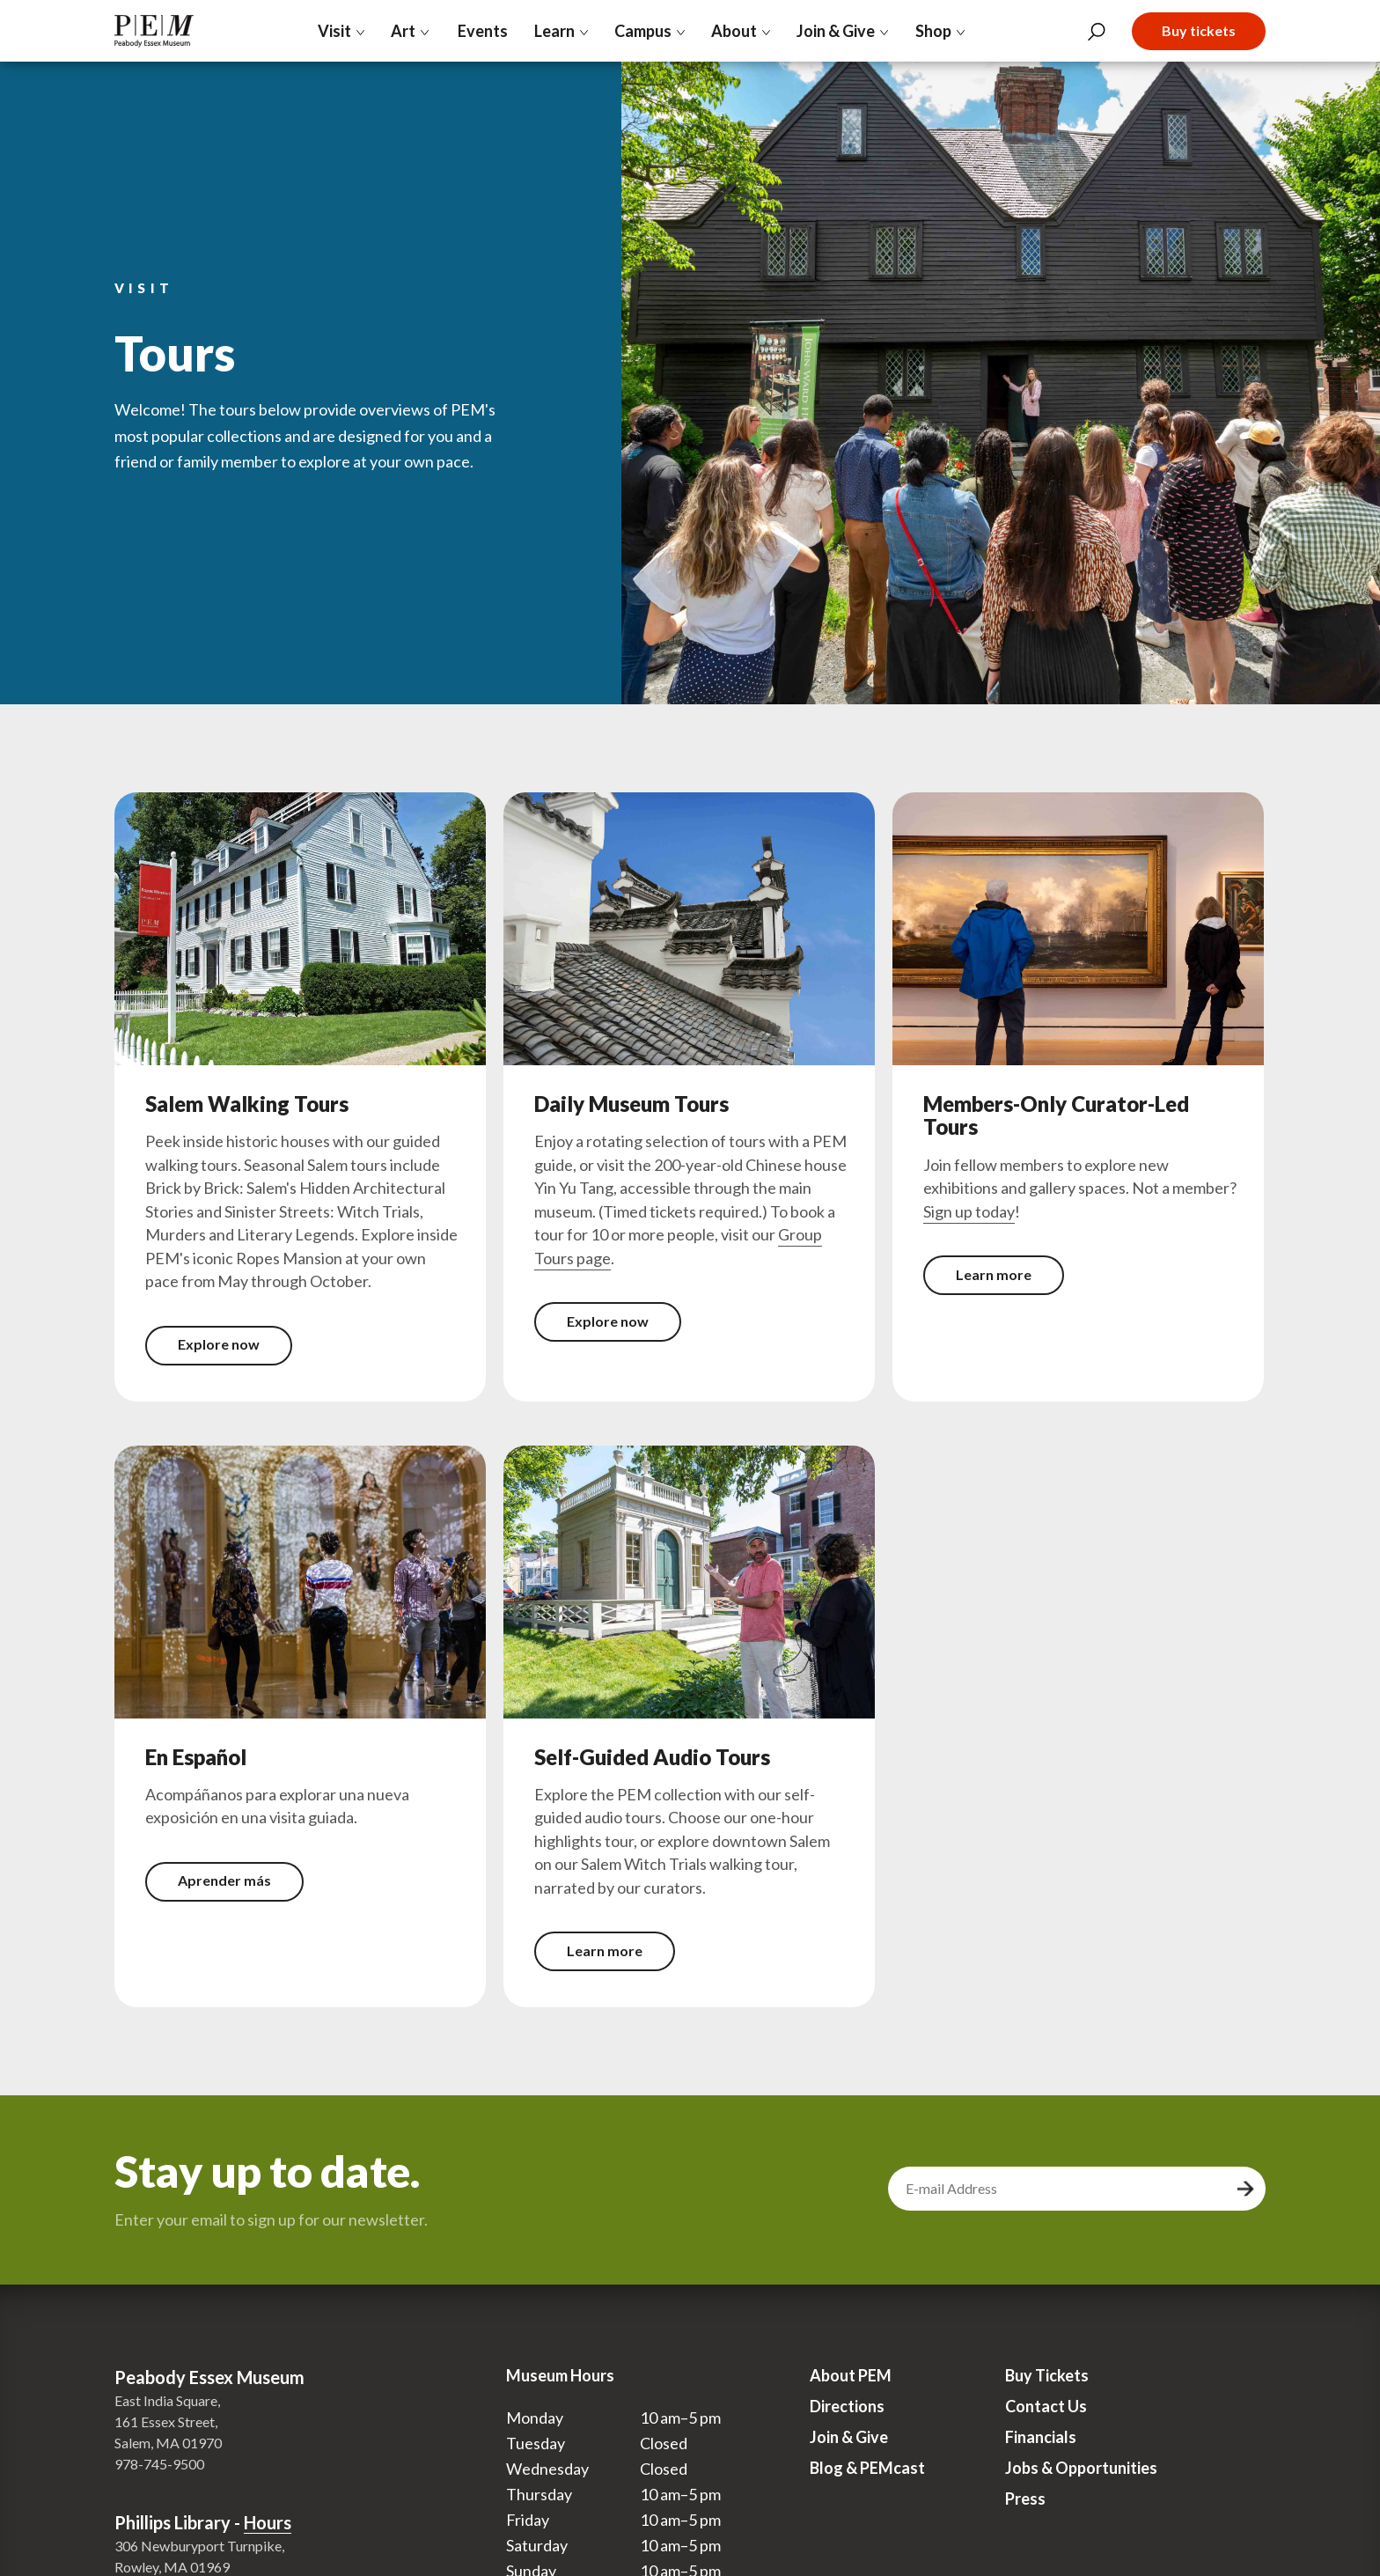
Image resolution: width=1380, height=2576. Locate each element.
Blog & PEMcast (867, 2467)
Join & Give (849, 2437)
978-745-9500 (159, 2463)
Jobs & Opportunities (1081, 2467)
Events (482, 30)
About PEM (851, 2375)
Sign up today (969, 1211)
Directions (847, 2406)
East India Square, (167, 2400)
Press (1025, 2498)
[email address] (1059, 2189)
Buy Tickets (1047, 2375)
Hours (267, 2522)
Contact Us (1046, 2406)
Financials (1040, 2437)
